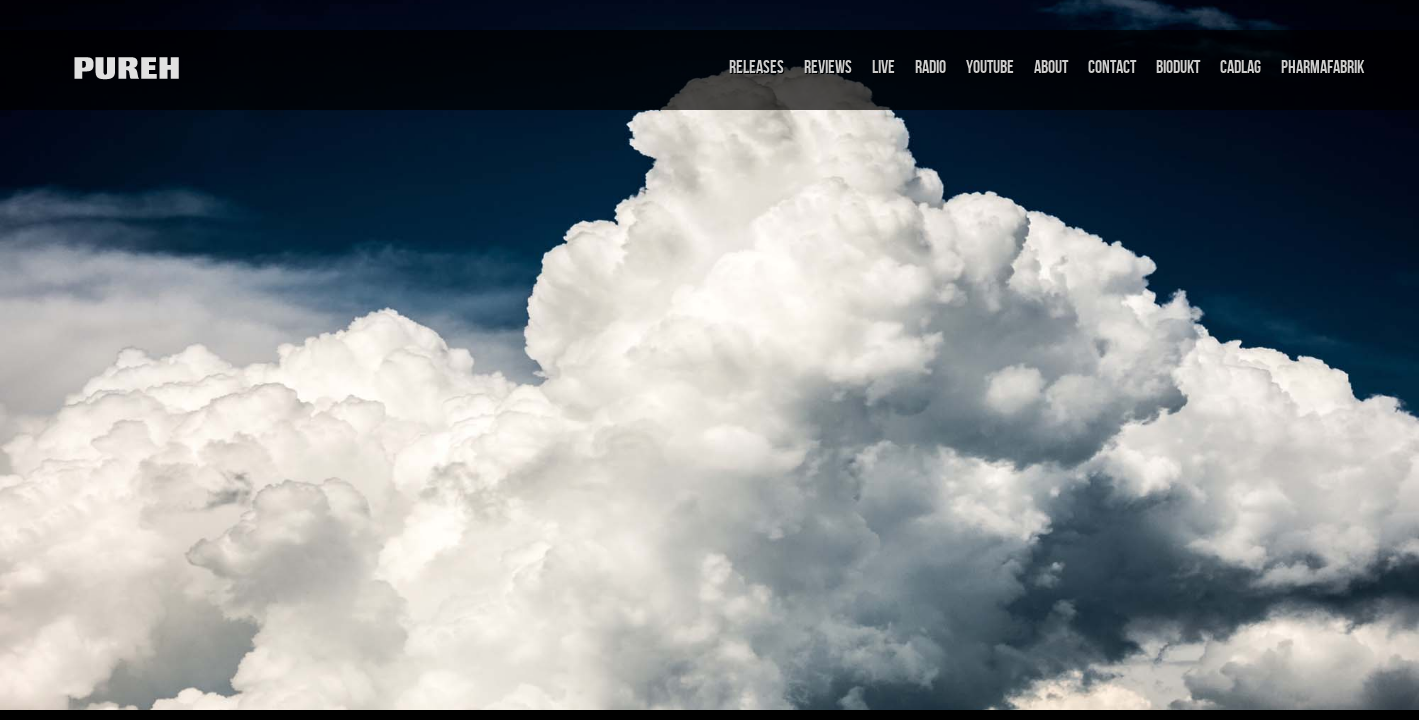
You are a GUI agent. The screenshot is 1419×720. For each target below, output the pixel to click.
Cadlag (1240, 67)
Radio (930, 67)
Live (883, 67)
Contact (1112, 67)
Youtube (990, 67)
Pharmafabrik (1322, 67)
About (1051, 67)
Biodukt (1178, 67)
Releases (756, 67)
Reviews (828, 67)
